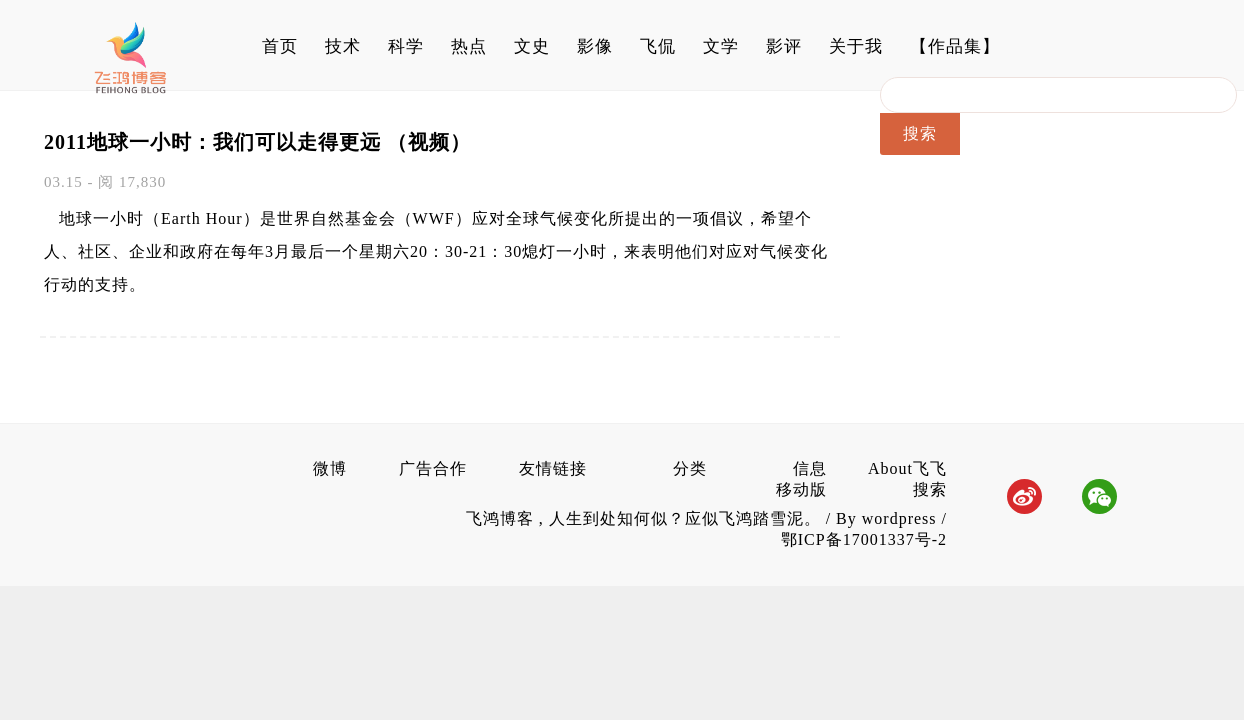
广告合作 (433, 468)
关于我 (856, 46)
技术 (343, 46)
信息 (810, 468)
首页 (280, 46)
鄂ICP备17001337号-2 (864, 539)
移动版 (801, 489)
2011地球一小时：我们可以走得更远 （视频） (257, 142)
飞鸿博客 (502, 518)
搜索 (930, 489)
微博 (330, 468)
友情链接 (553, 468)
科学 (406, 46)
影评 (784, 46)
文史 (532, 46)
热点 (469, 46)
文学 (721, 46)
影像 (595, 46)
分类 (690, 468)
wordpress (899, 518)
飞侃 (658, 46)
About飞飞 (907, 468)
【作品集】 (955, 46)
